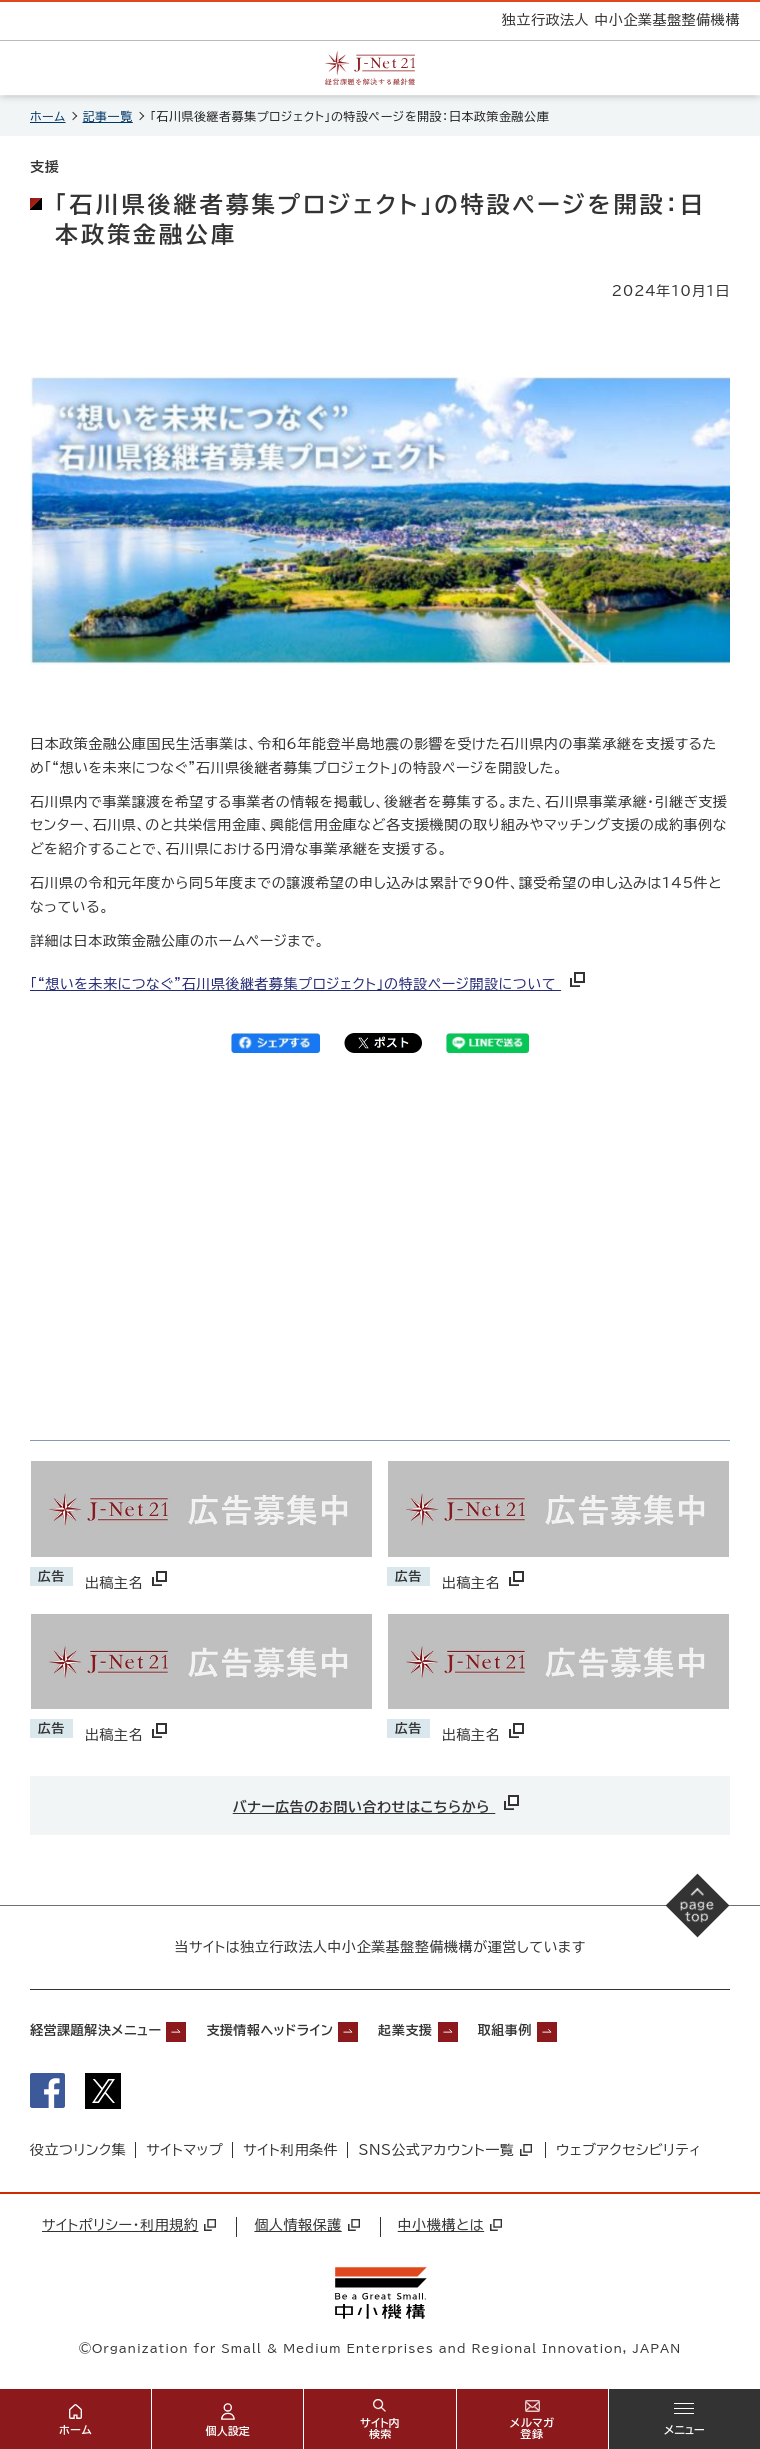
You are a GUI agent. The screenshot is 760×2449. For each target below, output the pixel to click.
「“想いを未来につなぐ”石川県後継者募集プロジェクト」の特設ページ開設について (309, 984)
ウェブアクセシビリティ (628, 2150)
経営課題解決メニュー (95, 2030)
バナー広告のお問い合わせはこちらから (378, 1802)
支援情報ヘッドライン (269, 2030)
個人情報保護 (306, 2225)
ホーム (48, 116)
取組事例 (505, 2030)
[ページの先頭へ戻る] (698, 1905)
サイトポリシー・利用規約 (129, 2225)
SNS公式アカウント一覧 (445, 2150)
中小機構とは (450, 2225)
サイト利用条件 (290, 2150)
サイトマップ (184, 2150)
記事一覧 (108, 116)
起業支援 (405, 2030)
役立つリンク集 (78, 2150)
